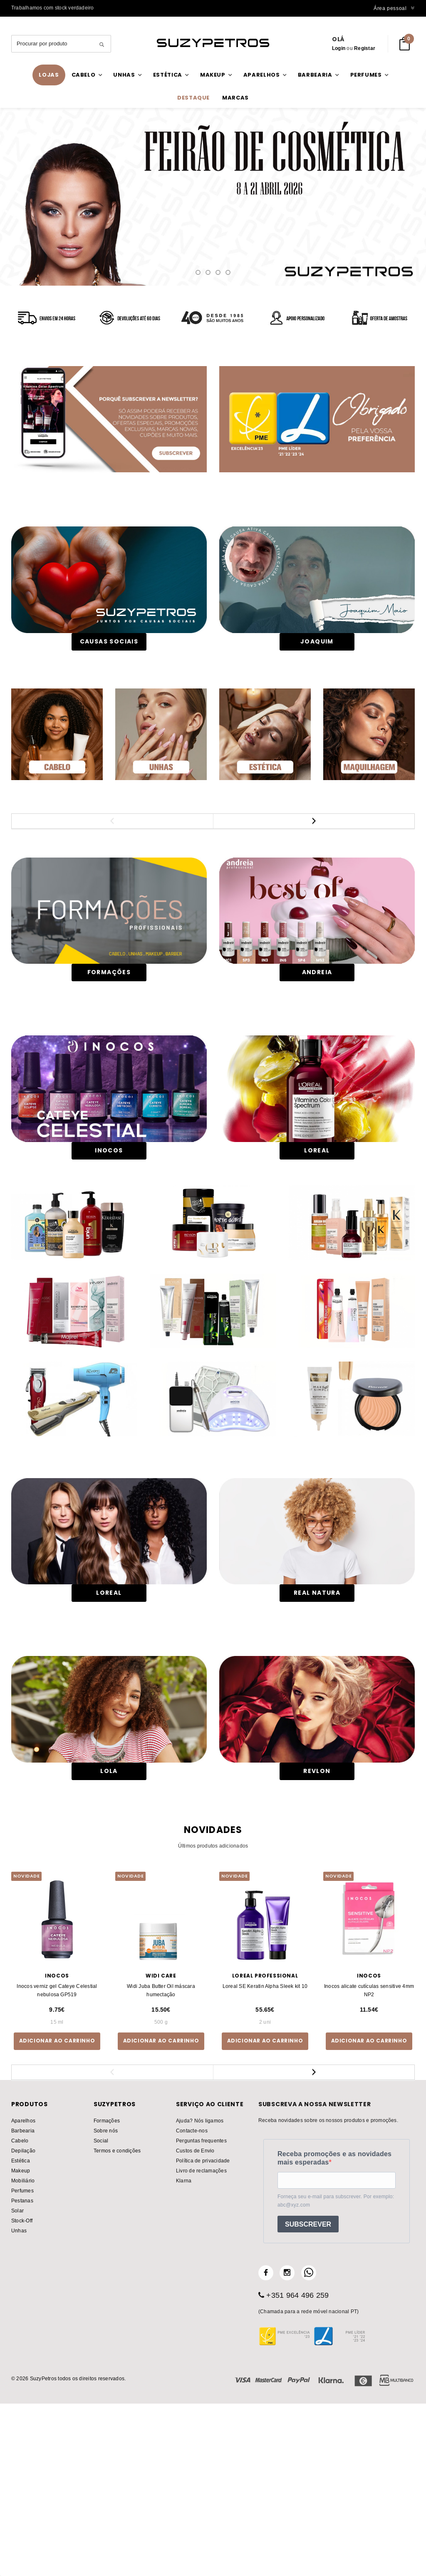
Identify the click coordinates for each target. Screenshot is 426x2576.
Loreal (108, 1735)
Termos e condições (117, 2317)
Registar (364, 48)
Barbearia (23, 2297)
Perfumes (22, 2357)
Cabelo (19, 2307)
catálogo (213, 198)
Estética (20, 2327)
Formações (107, 2287)
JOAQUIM (317, 641)
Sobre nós (106, 2297)
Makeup (20, 2337)
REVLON (316, 1937)
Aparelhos (23, 2287)
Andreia (317, 994)
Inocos (109, 1194)
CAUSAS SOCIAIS (109, 641)
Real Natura (317, 1735)
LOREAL (316, 1194)
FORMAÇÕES (109, 994)
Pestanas (22, 2367)
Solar (17, 2377)
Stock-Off (21, 2387)
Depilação (23, 2317)
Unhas (19, 2397)
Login (338, 48)
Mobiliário (23, 2347)
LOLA (109, 1937)
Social (101, 2307)
